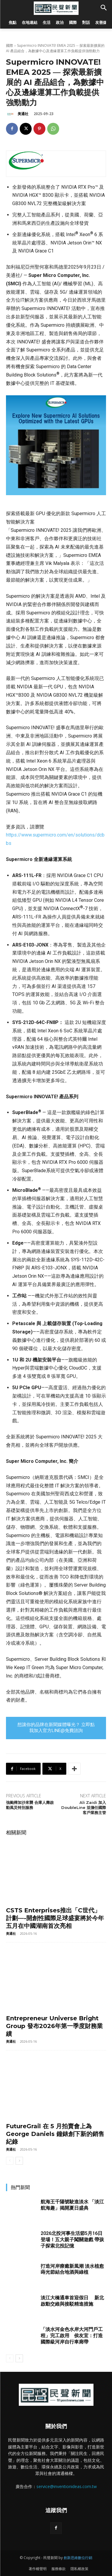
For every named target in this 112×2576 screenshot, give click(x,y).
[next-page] (19, 2161)
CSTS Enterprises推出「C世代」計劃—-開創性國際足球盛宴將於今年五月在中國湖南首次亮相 (55, 1918)
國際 (9, 45)
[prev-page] (9, 2161)
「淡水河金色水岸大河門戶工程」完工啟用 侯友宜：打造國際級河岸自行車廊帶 (72, 2335)
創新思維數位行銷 (78, 2557)
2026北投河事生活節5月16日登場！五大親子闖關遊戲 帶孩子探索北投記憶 (72, 2239)
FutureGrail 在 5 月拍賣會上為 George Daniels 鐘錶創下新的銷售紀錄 (55, 2134)
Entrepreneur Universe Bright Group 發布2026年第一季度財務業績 (54, 2026)
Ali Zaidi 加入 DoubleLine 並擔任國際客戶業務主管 (83, 1807)
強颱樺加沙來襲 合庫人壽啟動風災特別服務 (30, 1805)
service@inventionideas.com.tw (66, 2486)
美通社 (23, 113)
